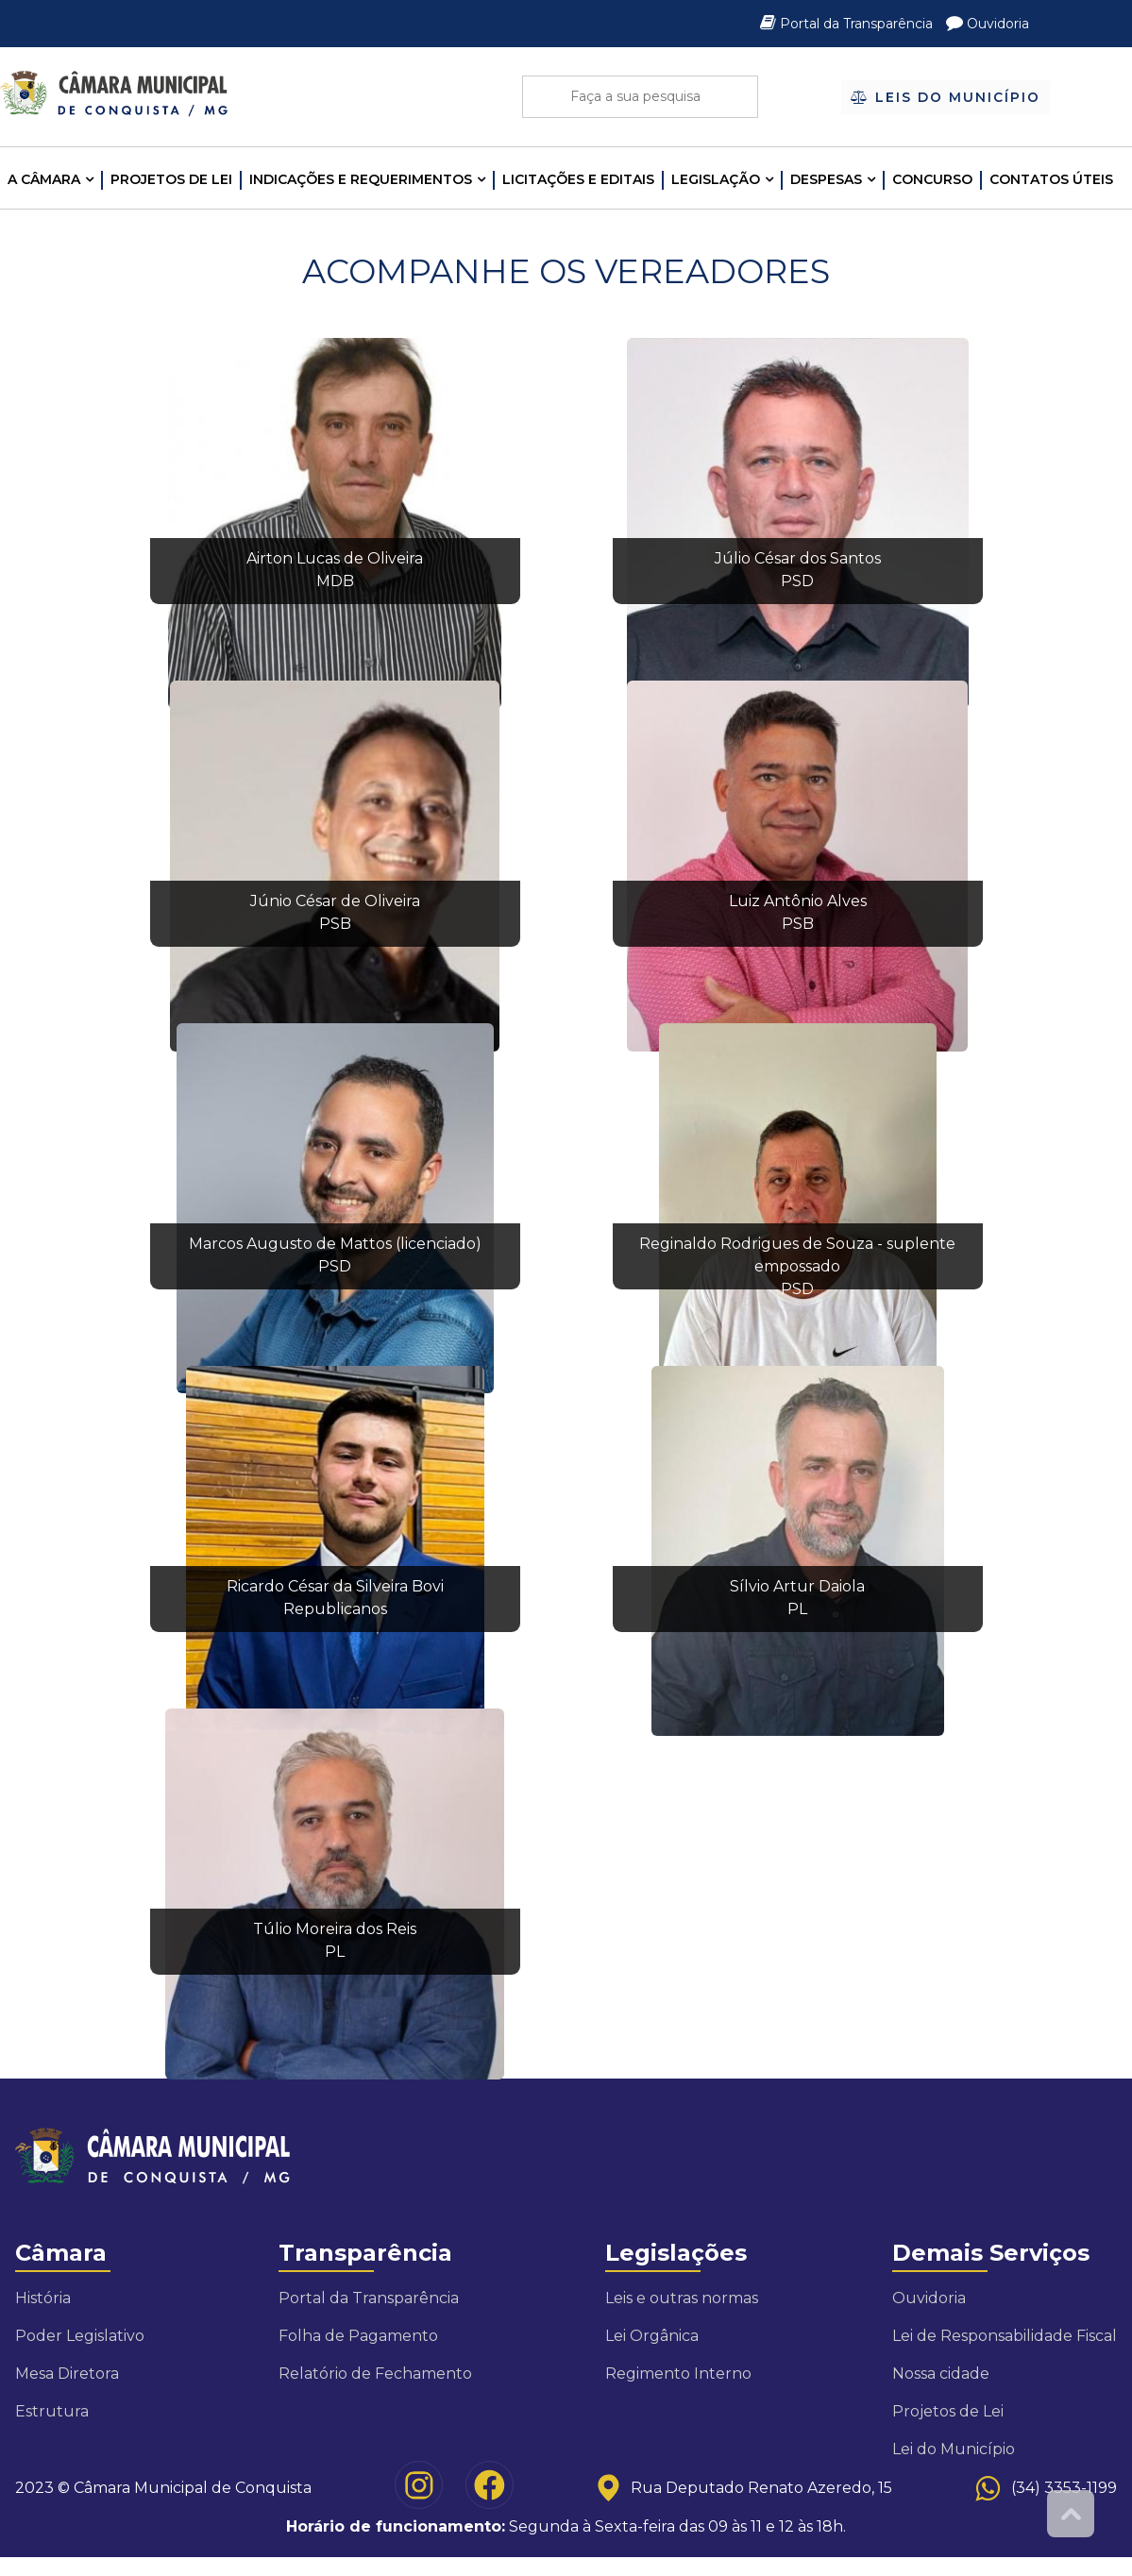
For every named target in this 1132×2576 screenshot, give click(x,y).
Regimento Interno (678, 2373)
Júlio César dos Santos (798, 558)
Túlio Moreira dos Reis (334, 1929)
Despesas (826, 179)
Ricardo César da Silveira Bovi (335, 1586)
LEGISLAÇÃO (715, 179)
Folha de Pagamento (358, 2336)
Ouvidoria (987, 23)
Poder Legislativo (79, 2336)
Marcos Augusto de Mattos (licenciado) (335, 1244)
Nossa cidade (940, 2373)
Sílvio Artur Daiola (797, 1586)
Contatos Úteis (1051, 179)
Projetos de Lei (171, 179)
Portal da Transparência (848, 23)
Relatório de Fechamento (375, 2373)
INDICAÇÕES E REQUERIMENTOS (360, 179)
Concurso (932, 179)
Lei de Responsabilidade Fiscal (1004, 2336)
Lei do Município (953, 2449)
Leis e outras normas (681, 2298)
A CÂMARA (44, 179)
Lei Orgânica (652, 2336)
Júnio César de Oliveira (335, 901)
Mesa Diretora (67, 2373)
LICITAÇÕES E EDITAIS (578, 179)
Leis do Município (945, 96)
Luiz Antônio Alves (798, 901)
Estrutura (52, 2411)
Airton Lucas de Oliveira (334, 558)
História (43, 2298)
